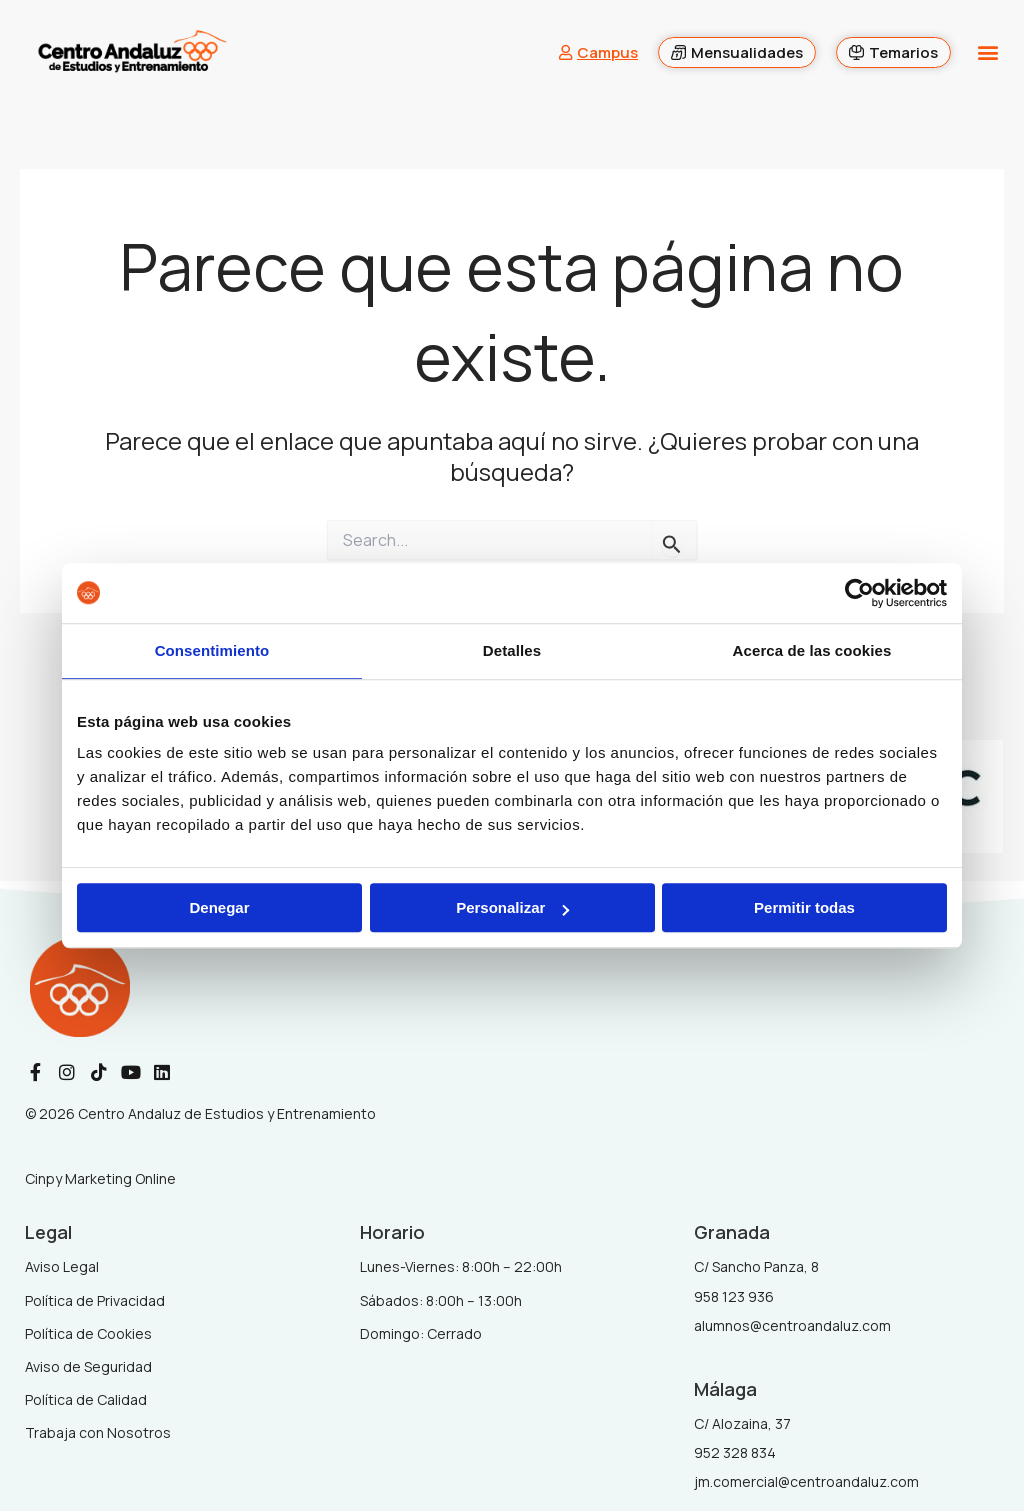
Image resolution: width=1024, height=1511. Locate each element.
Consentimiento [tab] (212, 650)
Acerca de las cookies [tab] (812, 650)
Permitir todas (804, 907)
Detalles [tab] (512, 650)
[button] (987, 52)
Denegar (219, 907)
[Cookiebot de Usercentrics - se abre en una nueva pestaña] (859, 593)
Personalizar (512, 907)
